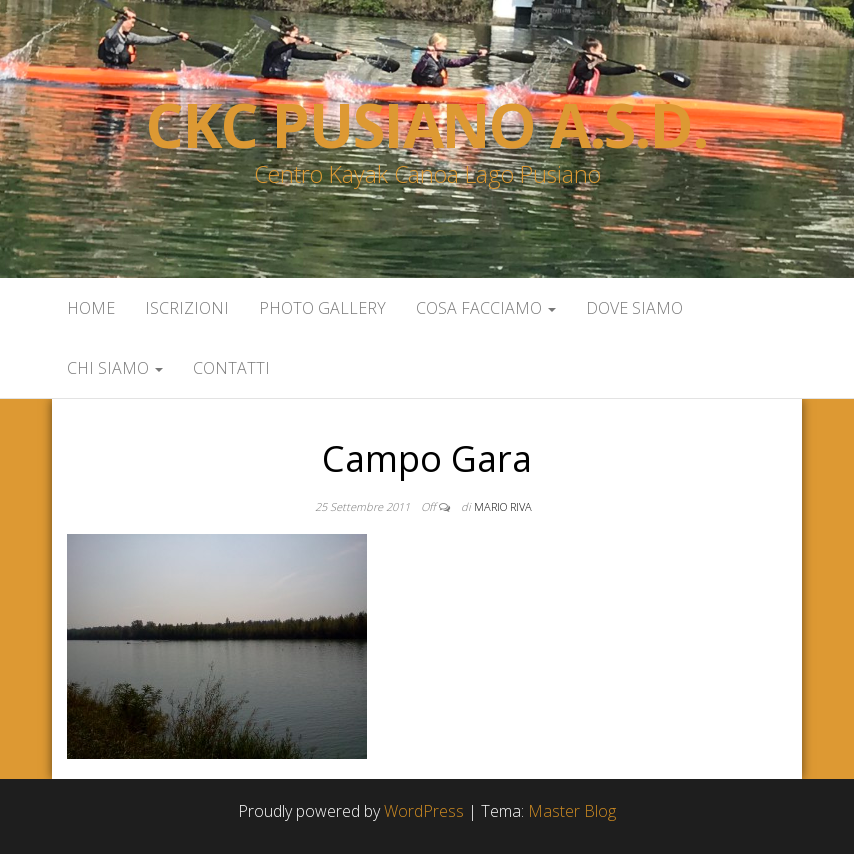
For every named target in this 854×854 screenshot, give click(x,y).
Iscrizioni (187, 308)
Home (91, 308)
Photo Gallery (322, 308)
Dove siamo (634, 308)
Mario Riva (503, 506)
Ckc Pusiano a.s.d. (426, 125)
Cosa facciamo (486, 308)
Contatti (231, 368)
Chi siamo (115, 368)
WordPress (424, 811)
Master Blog (572, 811)
